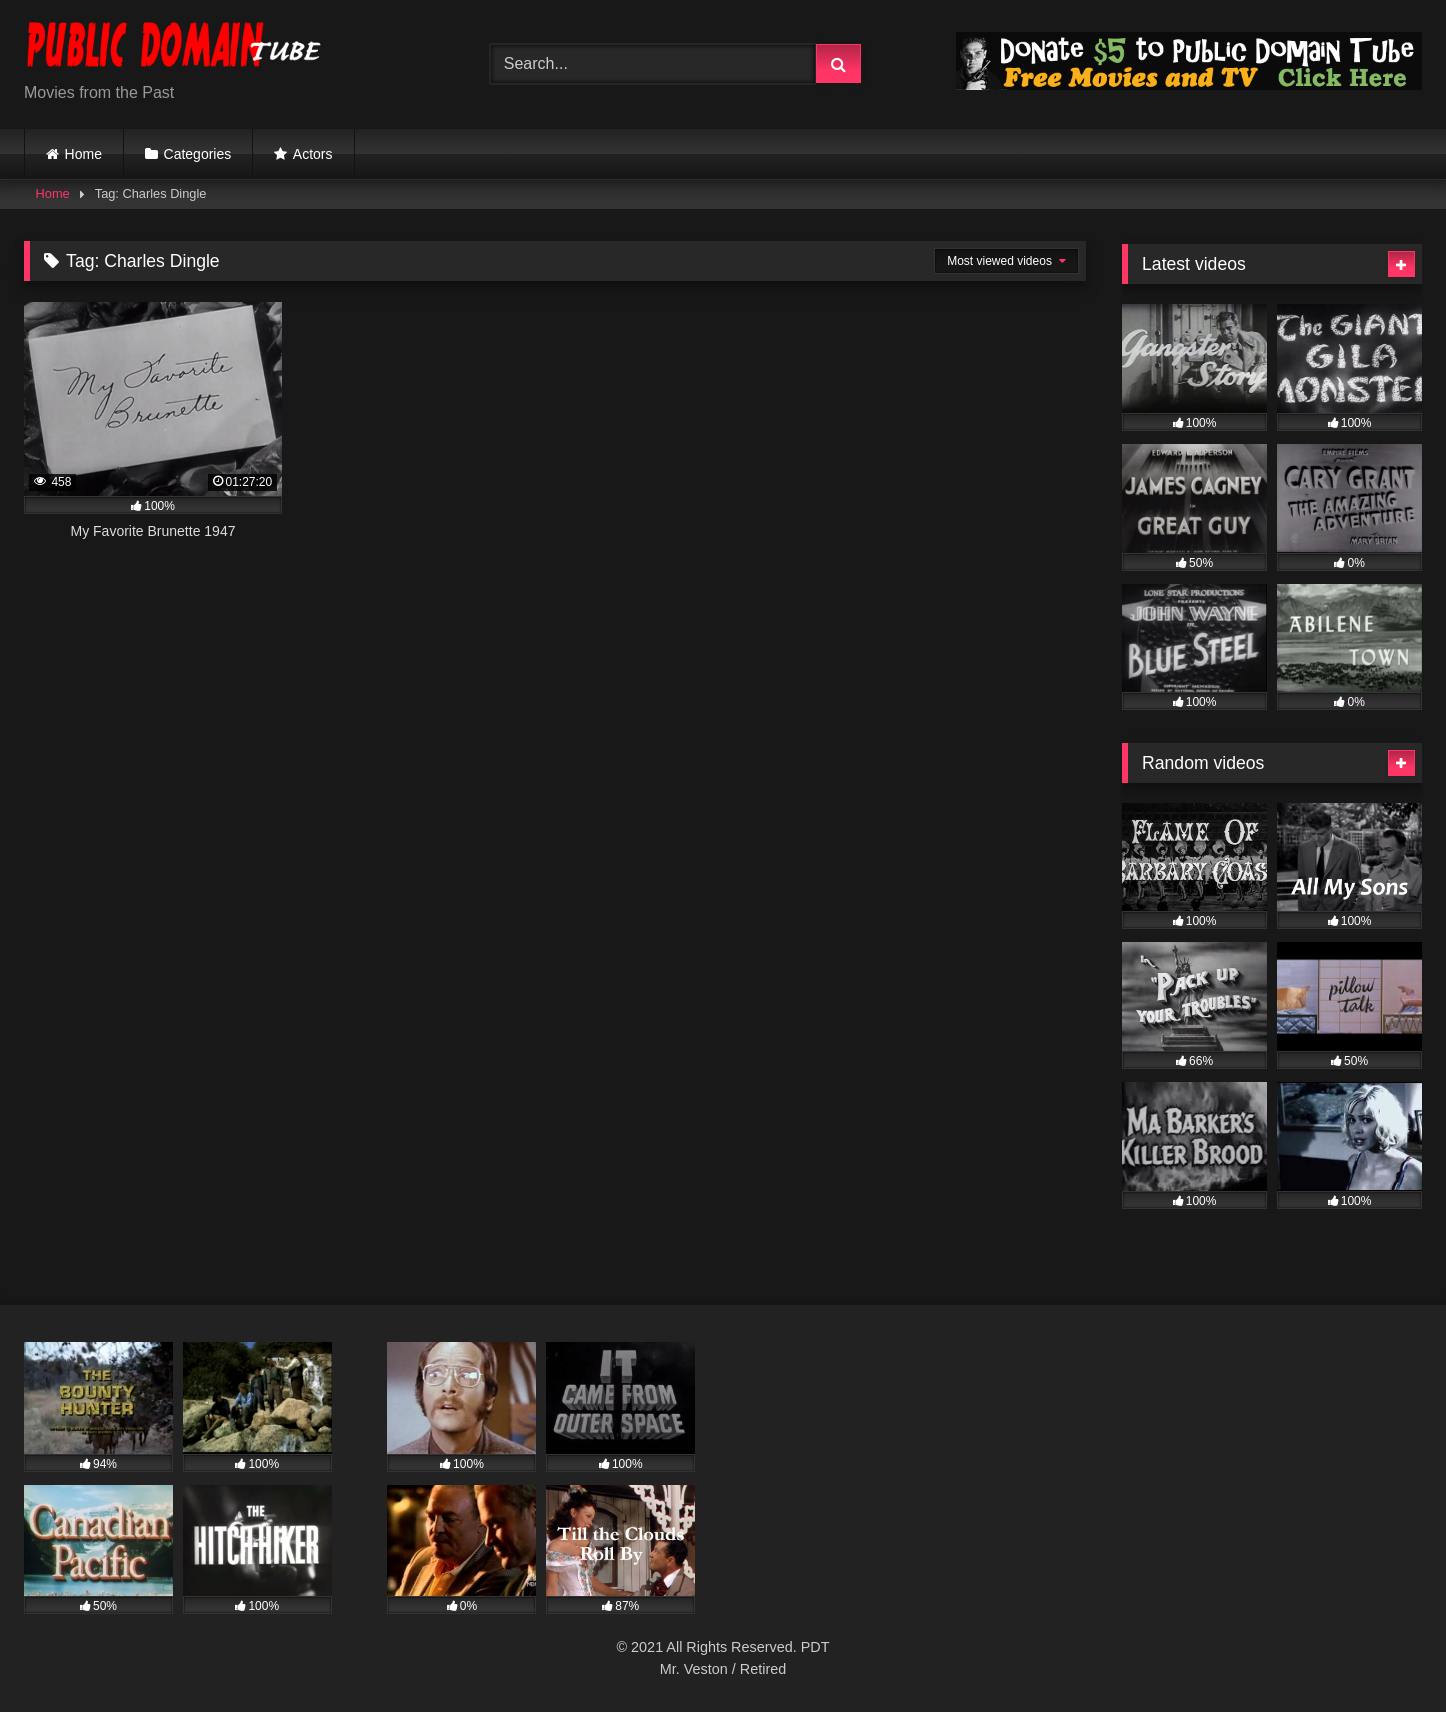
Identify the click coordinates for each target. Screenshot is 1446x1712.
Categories (198, 154)
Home (83, 154)
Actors (313, 154)
